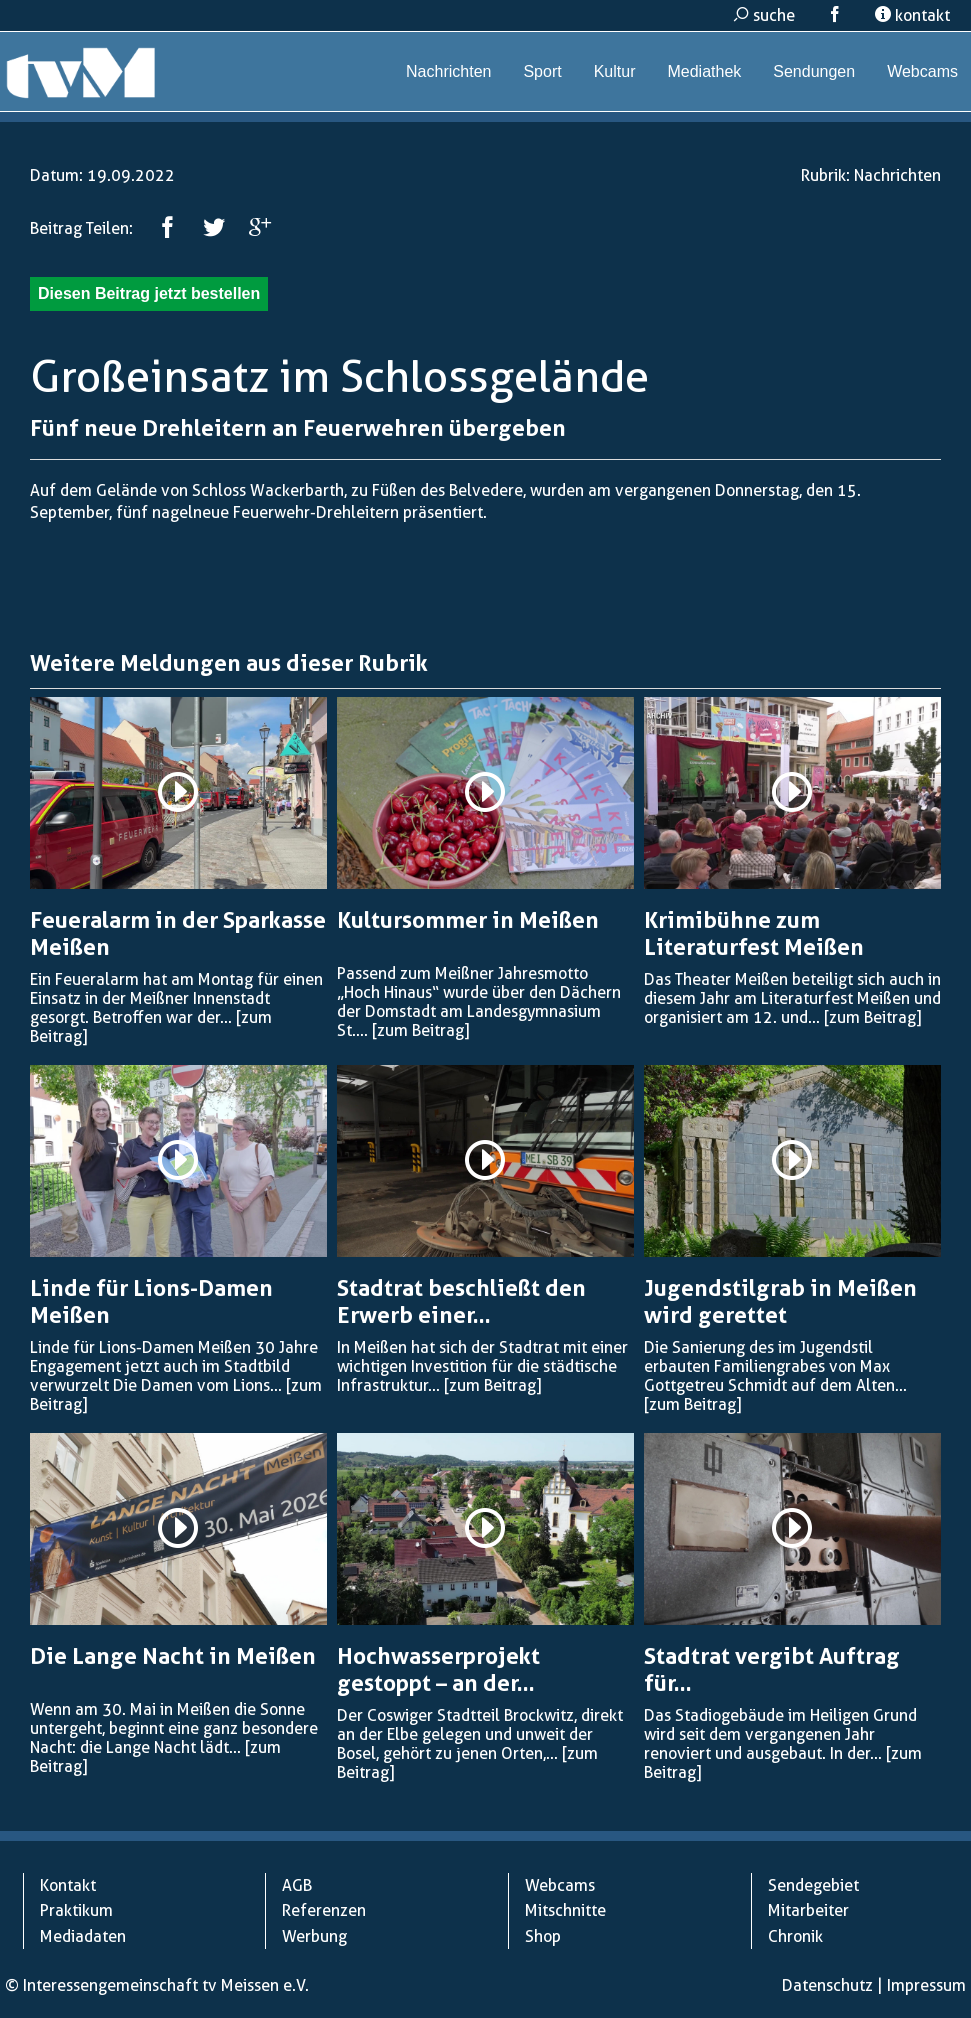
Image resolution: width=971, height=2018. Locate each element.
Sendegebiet (813, 1885)
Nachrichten (448, 71)
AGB (297, 1885)
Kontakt (68, 1885)
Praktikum (76, 1910)
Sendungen (814, 71)
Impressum (926, 1985)
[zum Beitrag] (420, 1030)
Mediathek (704, 71)
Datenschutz (827, 1985)
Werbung (314, 1936)
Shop (543, 1936)
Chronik (795, 1936)
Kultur (615, 71)
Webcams (922, 71)
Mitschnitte (565, 1910)
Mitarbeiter (808, 1910)
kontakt (912, 15)
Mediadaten (83, 1936)
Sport (542, 71)
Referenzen (324, 1910)
